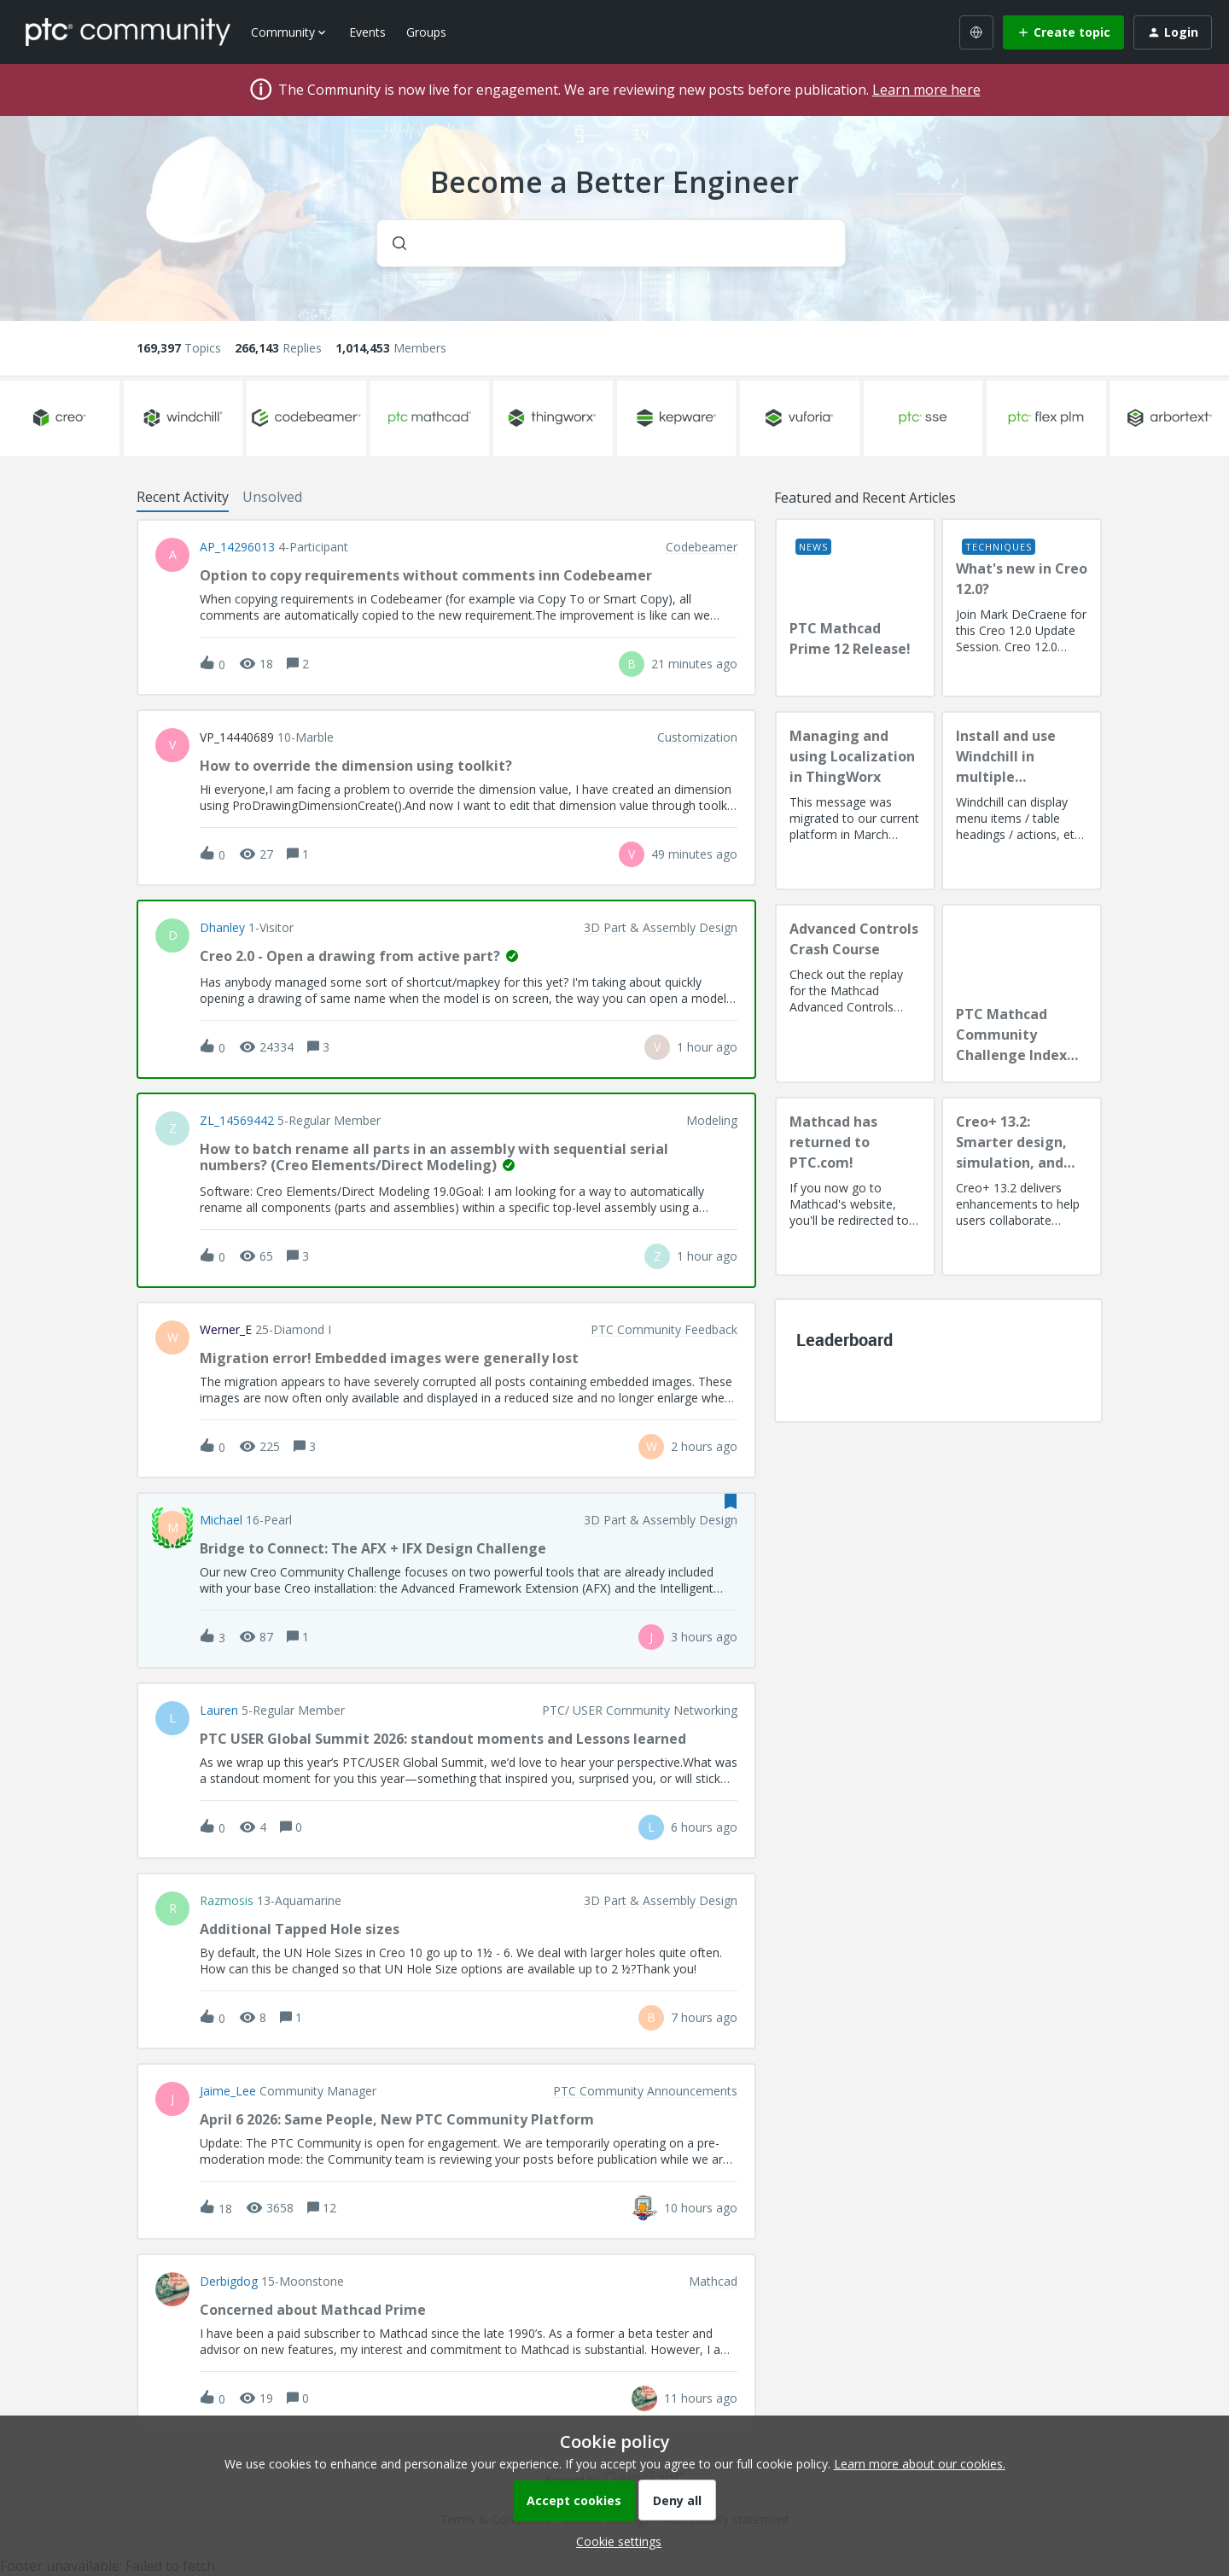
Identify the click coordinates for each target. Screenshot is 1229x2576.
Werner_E (226, 1330)
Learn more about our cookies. (919, 2464)
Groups (426, 32)
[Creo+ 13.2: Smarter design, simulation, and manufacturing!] (1021, 1186)
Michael (221, 1520)
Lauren (219, 1710)
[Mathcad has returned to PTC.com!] (855, 1186)
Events (367, 32)
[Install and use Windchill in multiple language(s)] (1021, 800)
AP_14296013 (237, 547)
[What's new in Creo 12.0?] (1021, 607)
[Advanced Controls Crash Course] (855, 993)
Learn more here (926, 89)
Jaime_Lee (228, 2091)
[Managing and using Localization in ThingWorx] (855, 800)
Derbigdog (229, 2282)
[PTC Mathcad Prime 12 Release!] (855, 607)
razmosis (226, 1901)
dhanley (222, 928)
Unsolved (272, 496)
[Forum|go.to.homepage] (128, 31)
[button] (614, 2541)
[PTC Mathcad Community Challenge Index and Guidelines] (1021, 993)
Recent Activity (183, 496)
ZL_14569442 (237, 1121)
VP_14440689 (237, 737)
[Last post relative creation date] (694, 664)
